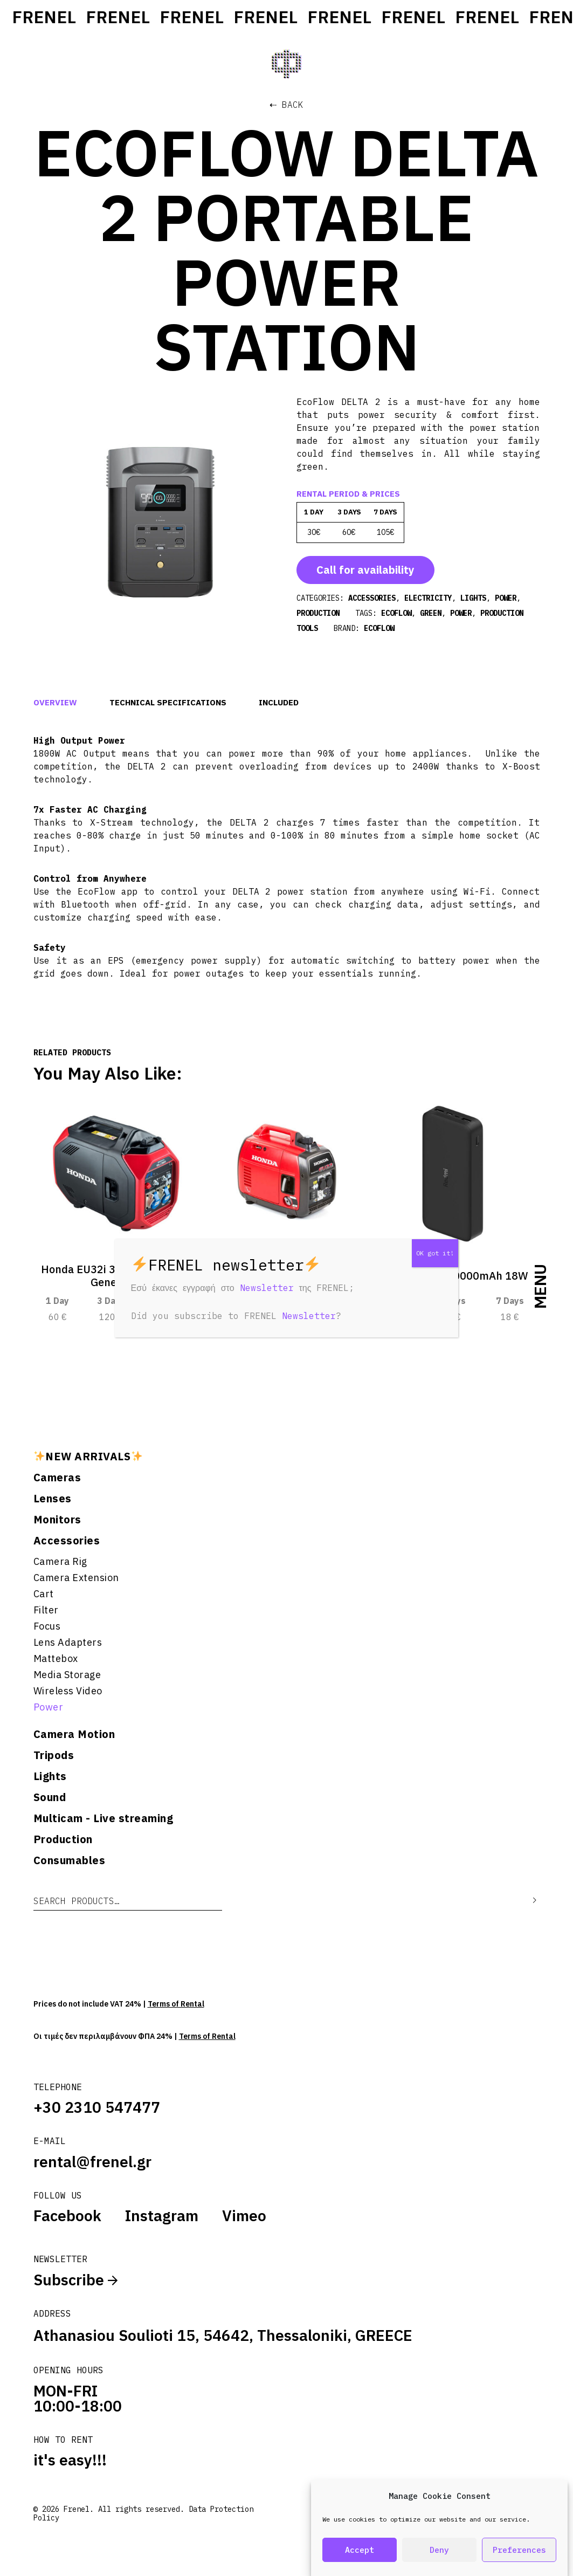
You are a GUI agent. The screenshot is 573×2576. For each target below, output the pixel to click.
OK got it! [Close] (435, 1253)
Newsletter (267, 1287)
